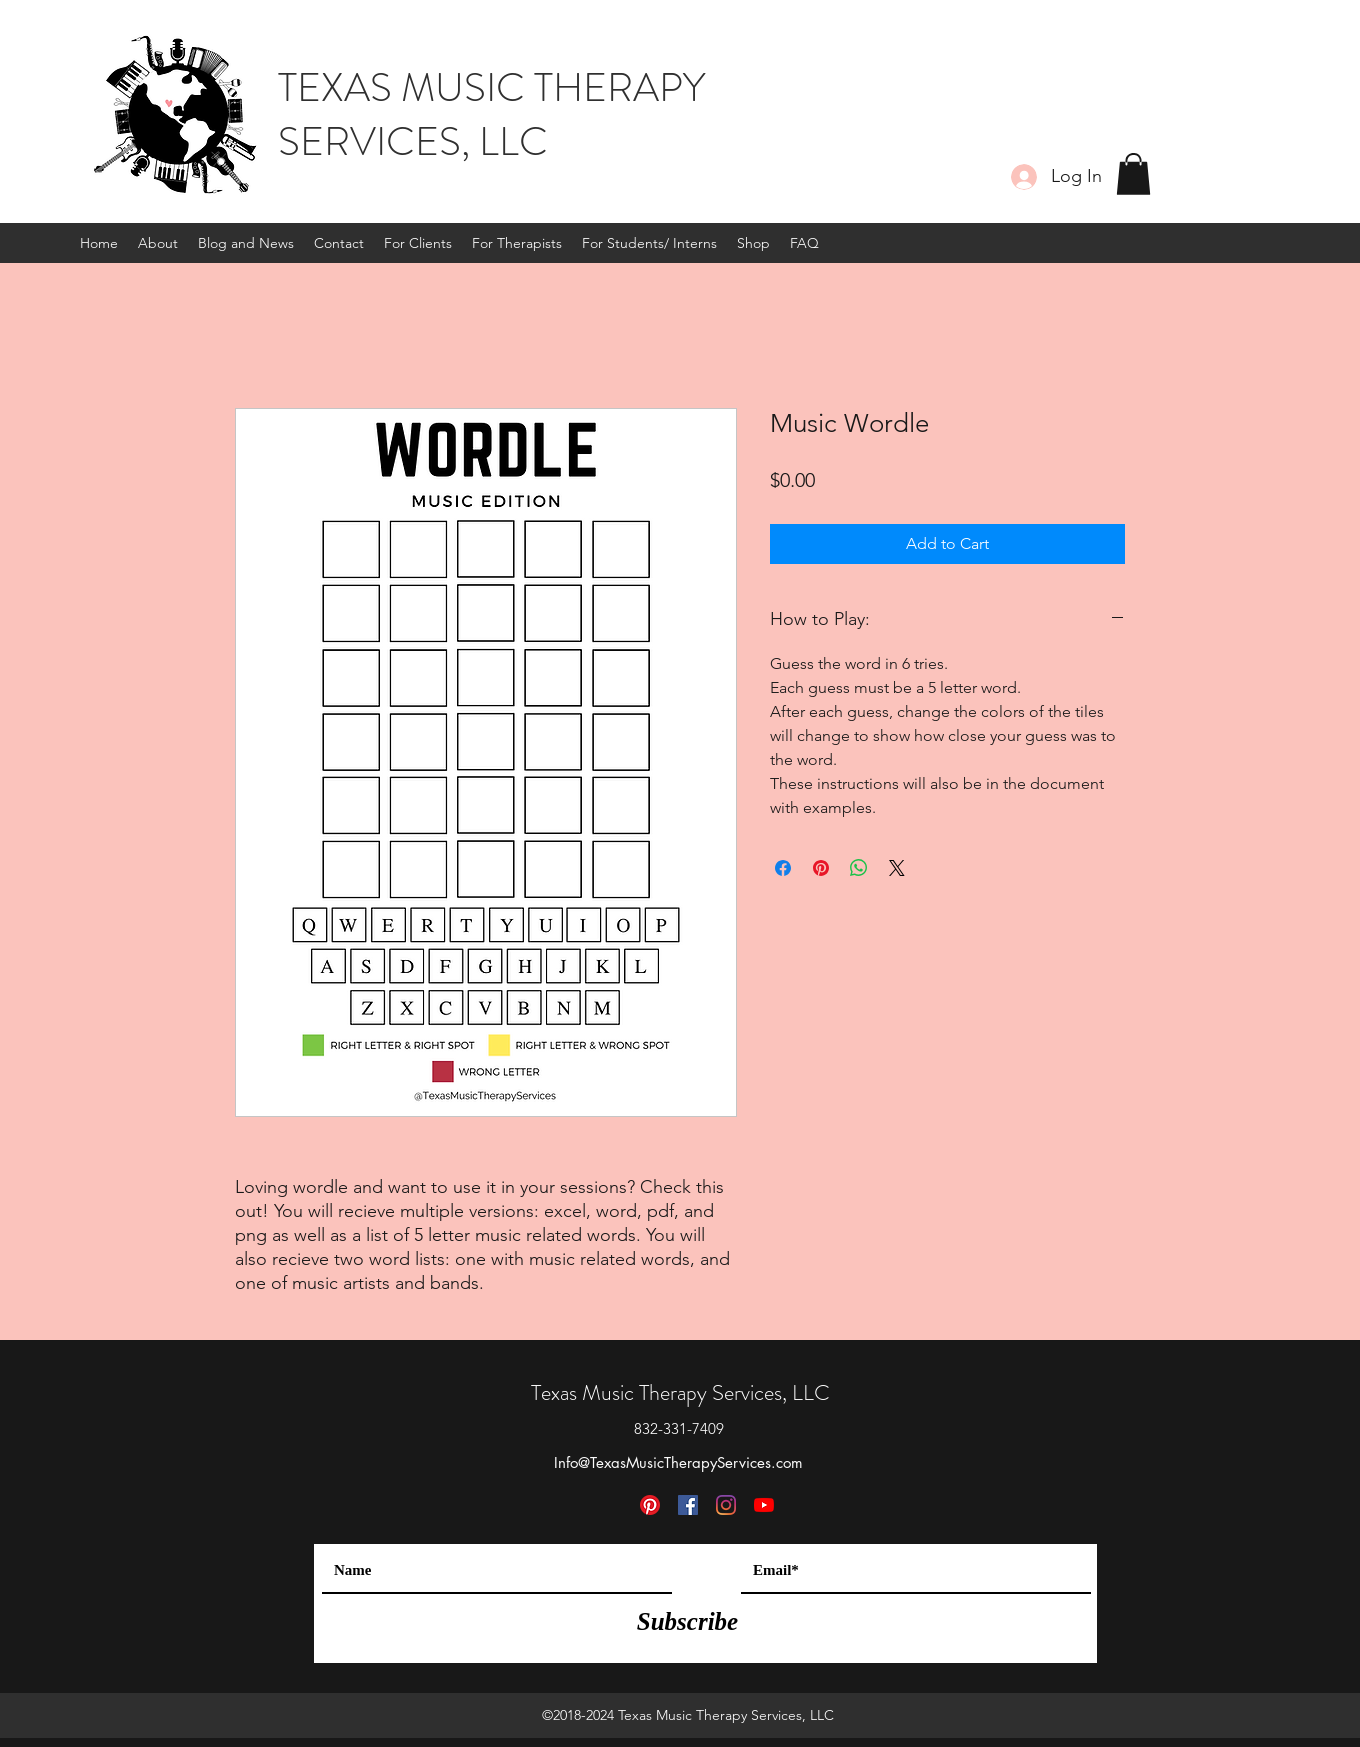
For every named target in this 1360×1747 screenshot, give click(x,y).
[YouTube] (764, 1505)
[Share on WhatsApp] (859, 868)
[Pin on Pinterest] (821, 868)
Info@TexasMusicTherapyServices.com (678, 1462)
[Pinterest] (650, 1505)
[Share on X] (897, 868)
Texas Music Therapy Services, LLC (680, 1392)
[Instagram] (726, 1505)
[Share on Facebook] (783, 868)
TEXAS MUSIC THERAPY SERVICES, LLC (491, 114)
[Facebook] (688, 1505)
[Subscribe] (687, 1621)
